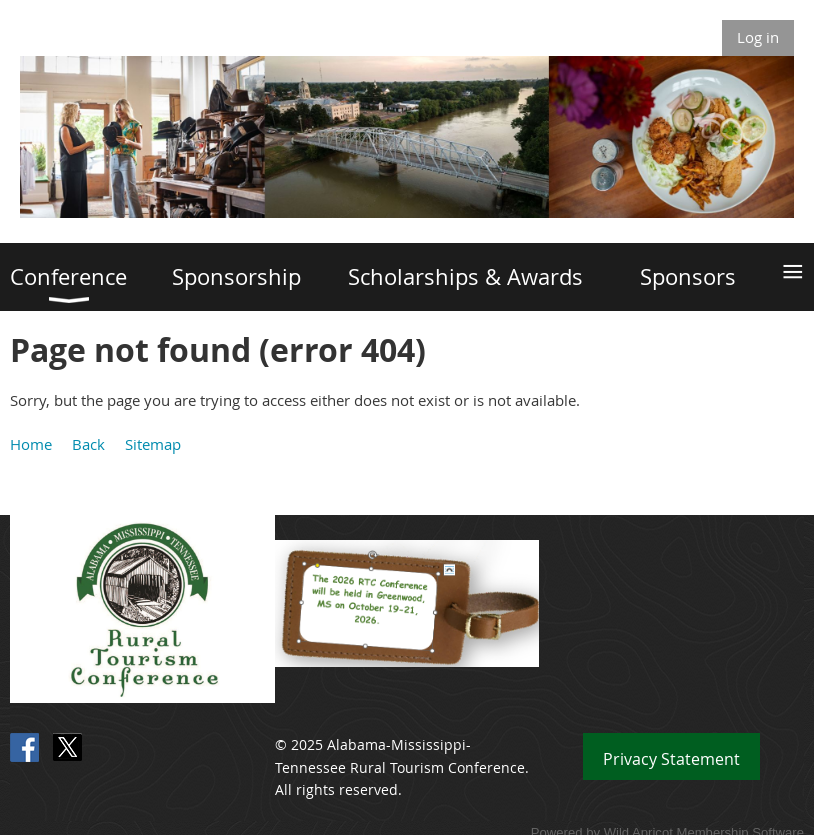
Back (88, 444)
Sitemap (153, 444)
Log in (758, 37)
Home (31, 444)
